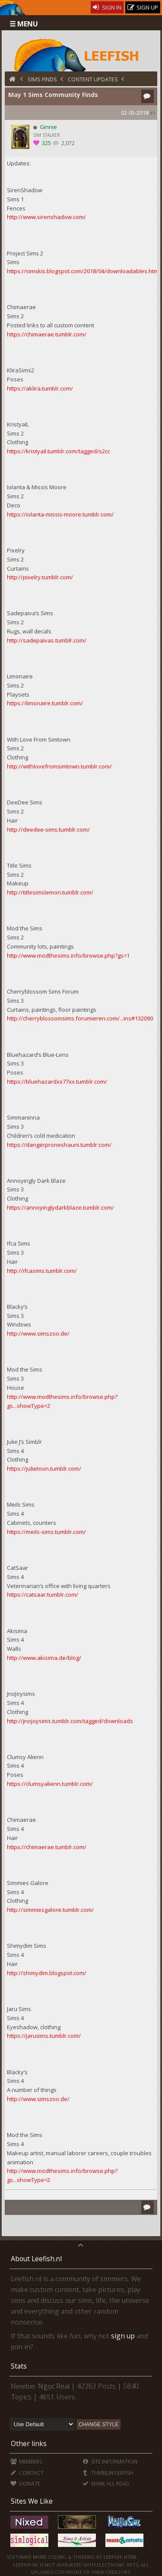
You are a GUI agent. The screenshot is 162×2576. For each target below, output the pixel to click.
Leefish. (113, 2556)
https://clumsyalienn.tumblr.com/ (50, 1784)
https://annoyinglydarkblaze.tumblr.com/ (60, 1207)
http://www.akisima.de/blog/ (44, 1658)
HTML (130, 2556)
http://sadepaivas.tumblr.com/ (46, 640)
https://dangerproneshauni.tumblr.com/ (59, 1145)
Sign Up (143, 7)
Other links (29, 2443)
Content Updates (93, 79)
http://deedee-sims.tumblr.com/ (48, 829)
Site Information (110, 2461)
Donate (25, 2483)
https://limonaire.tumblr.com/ (45, 703)
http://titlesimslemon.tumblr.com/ (50, 892)
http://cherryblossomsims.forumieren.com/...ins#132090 (80, 1018)
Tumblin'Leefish (108, 2472)
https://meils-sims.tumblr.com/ (46, 1532)
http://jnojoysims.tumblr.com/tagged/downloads (70, 1721)
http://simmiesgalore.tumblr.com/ (50, 1910)
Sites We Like (32, 2501)
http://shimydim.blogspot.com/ (46, 1973)
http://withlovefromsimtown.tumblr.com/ (59, 766)
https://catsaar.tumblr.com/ (42, 1594)
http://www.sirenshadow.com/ (46, 217)
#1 (153, 113)
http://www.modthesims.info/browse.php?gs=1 (68, 955)
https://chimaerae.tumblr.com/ (46, 334)
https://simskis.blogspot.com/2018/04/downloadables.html (83, 271)
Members (26, 2461)
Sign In (107, 7)
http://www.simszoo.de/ (38, 1333)
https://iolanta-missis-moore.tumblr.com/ (60, 514)
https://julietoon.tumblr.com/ (44, 1468)
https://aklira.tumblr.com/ (40, 388)
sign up (123, 2335)
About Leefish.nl (36, 2258)
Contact (27, 2472)
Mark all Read (106, 2483)
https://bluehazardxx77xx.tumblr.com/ (57, 1081)
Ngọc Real (54, 2386)
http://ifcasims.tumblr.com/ (42, 1271)
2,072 (67, 143)
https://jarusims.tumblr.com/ (44, 2036)
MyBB (39, 2556)
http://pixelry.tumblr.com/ (40, 577)
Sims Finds (42, 79)
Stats (19, 2366)
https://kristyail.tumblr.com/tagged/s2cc (58, 451)
